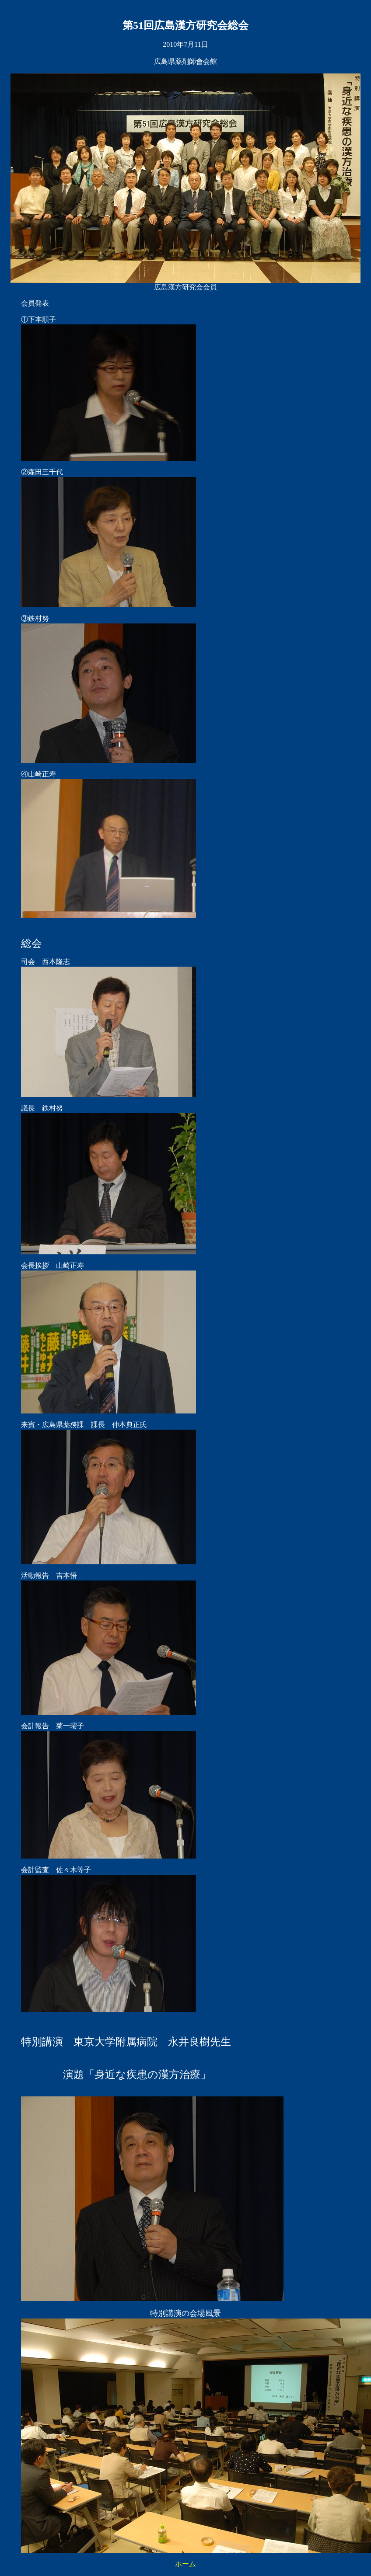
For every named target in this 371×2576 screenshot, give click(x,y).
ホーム (185, 2564)
